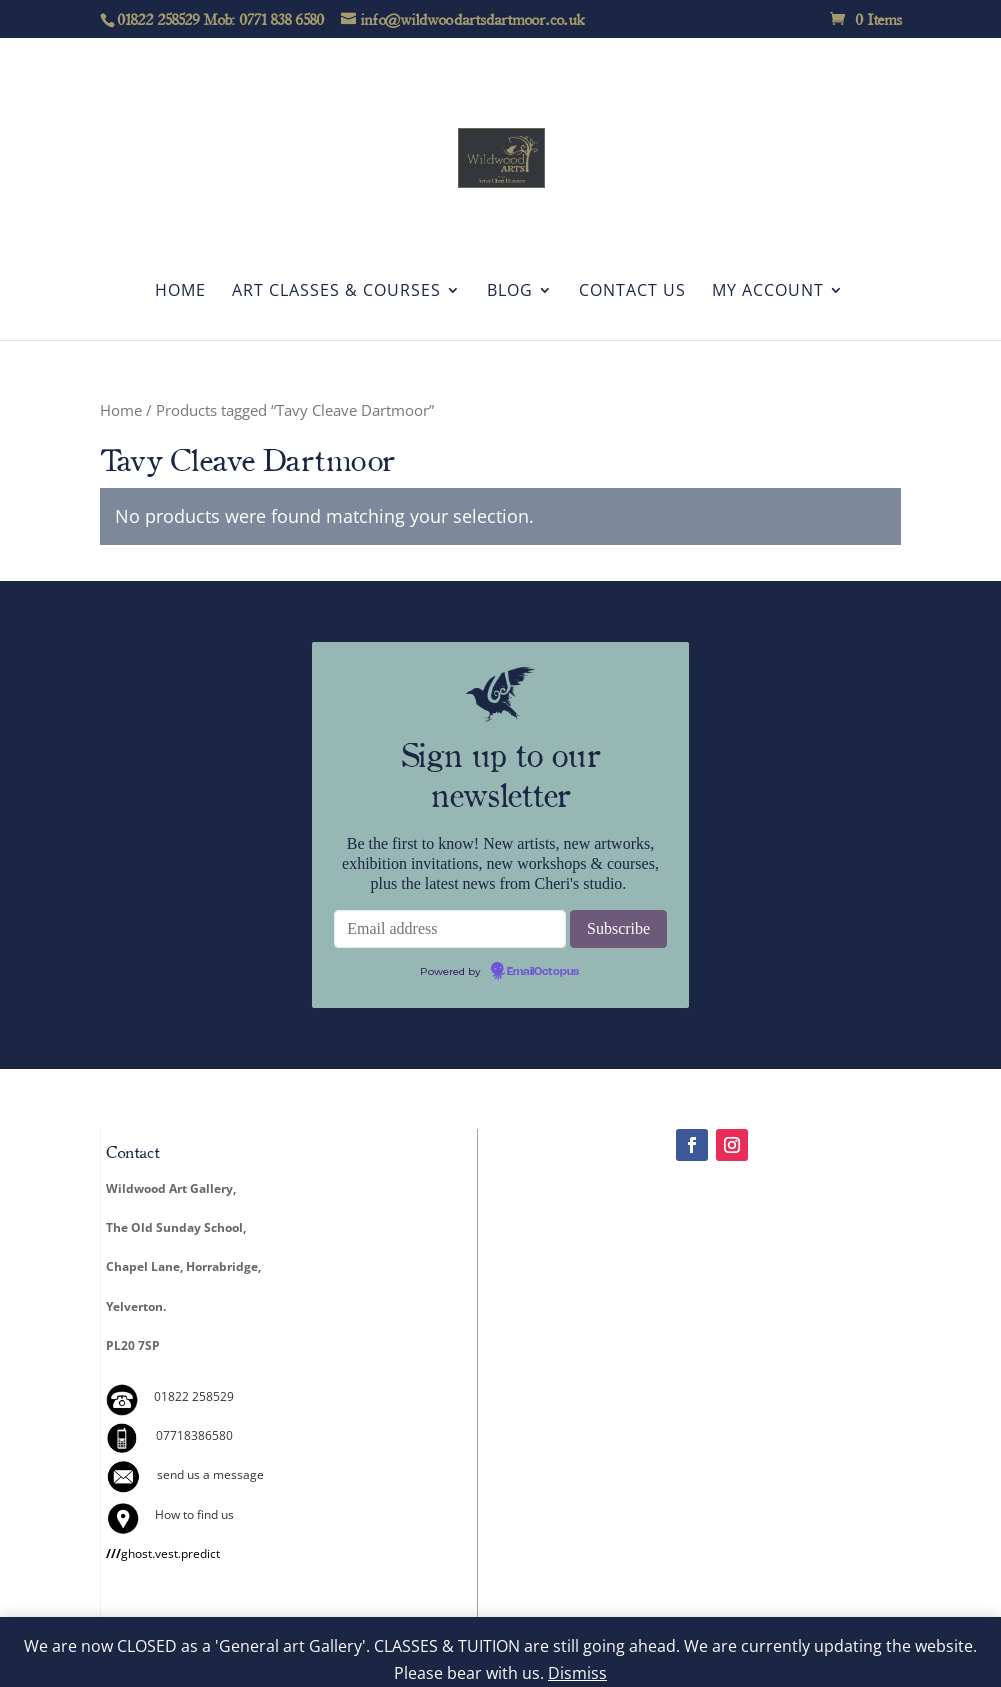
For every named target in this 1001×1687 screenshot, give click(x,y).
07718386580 (194, 1435)
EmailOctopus (543, 972)
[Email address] (450, 929)
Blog (510, 292)
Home (180, 292)
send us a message (210, 1474)
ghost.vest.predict (163, 1553)
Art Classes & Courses (336, 292)
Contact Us (632, 292)
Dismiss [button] (577, 1673)
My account (768, 292)
